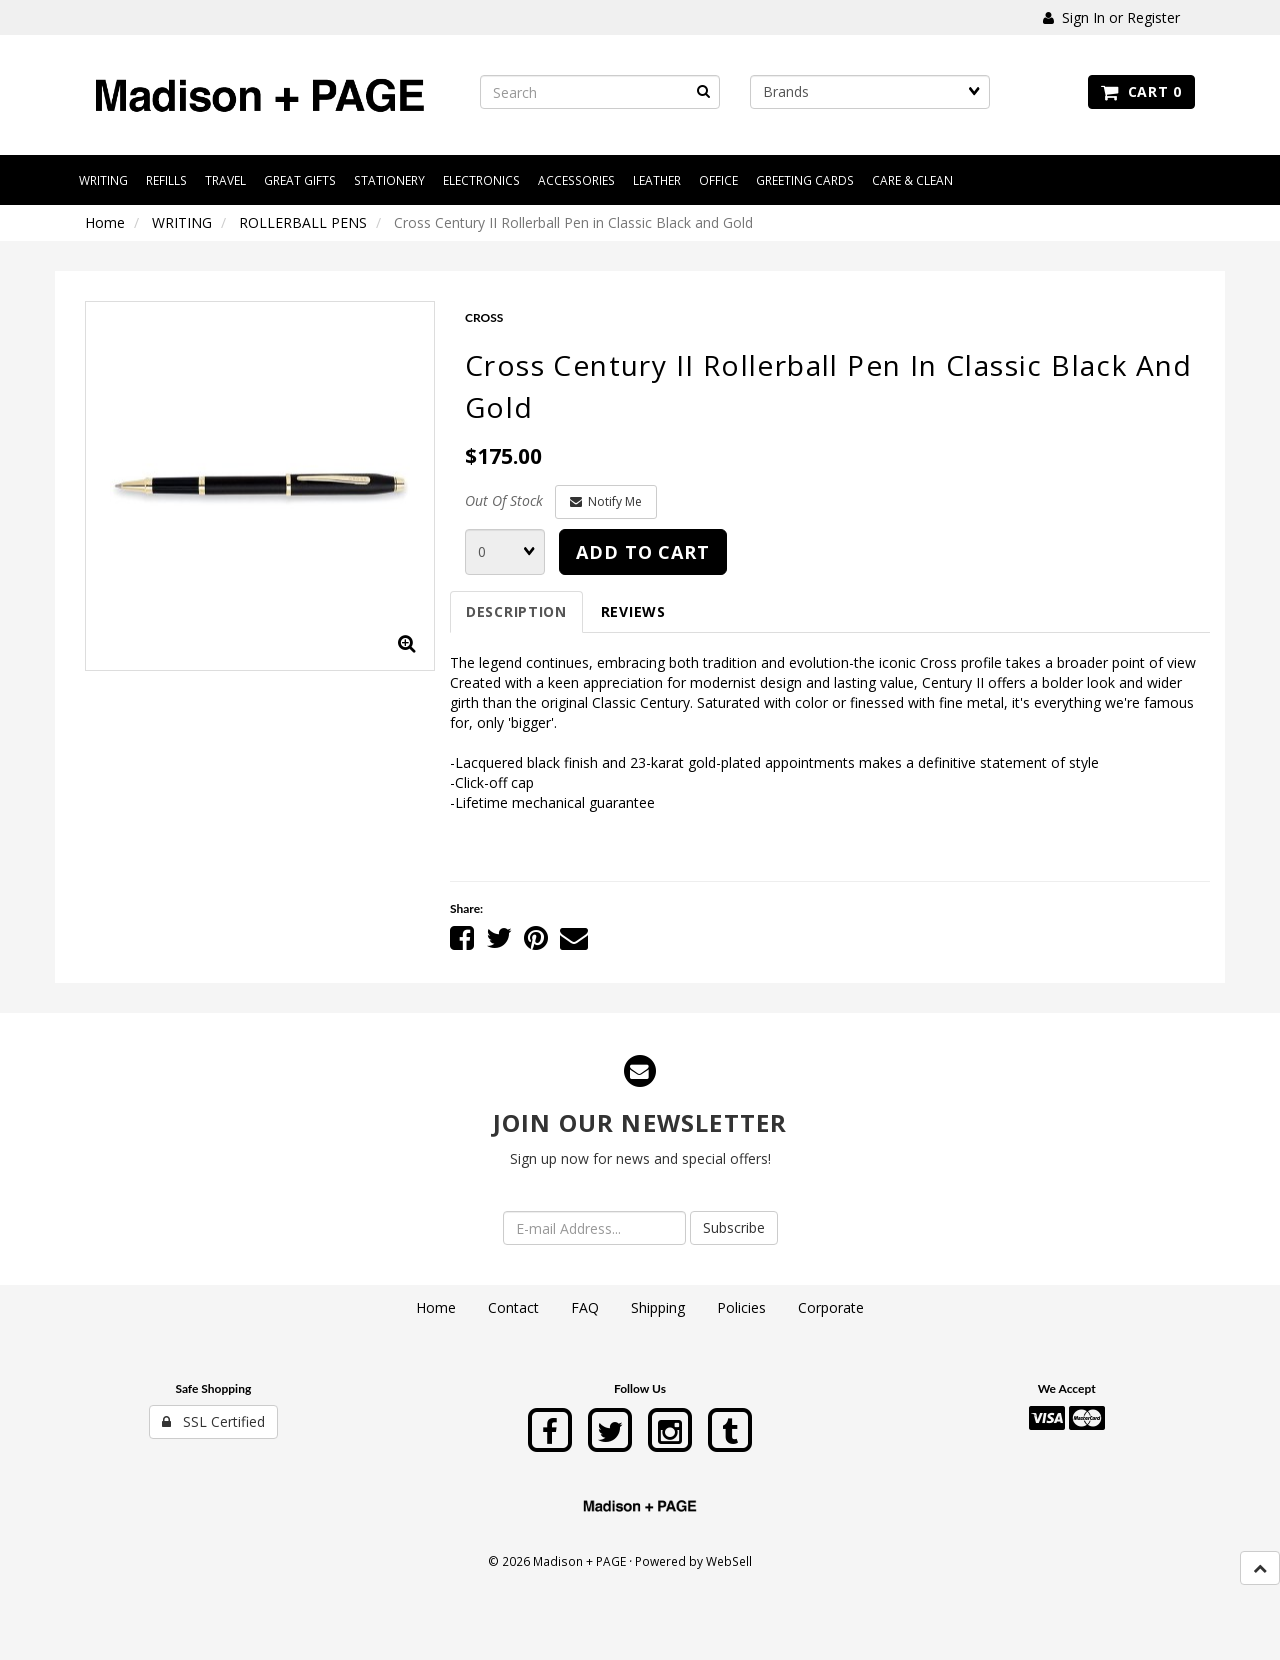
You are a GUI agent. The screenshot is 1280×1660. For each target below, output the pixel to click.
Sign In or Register (1111, 17)
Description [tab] (516, 611)
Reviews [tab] (633, 611)
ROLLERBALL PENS (303, 222)
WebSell (729, 1561)
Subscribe (734, 1227)
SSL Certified (213, 1421)
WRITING (182, 222)
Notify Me (606, 501)
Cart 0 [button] (1141, 91)
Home (105, 222)
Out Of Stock (504, 500)
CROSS (484, 317)
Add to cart (643, 552)
